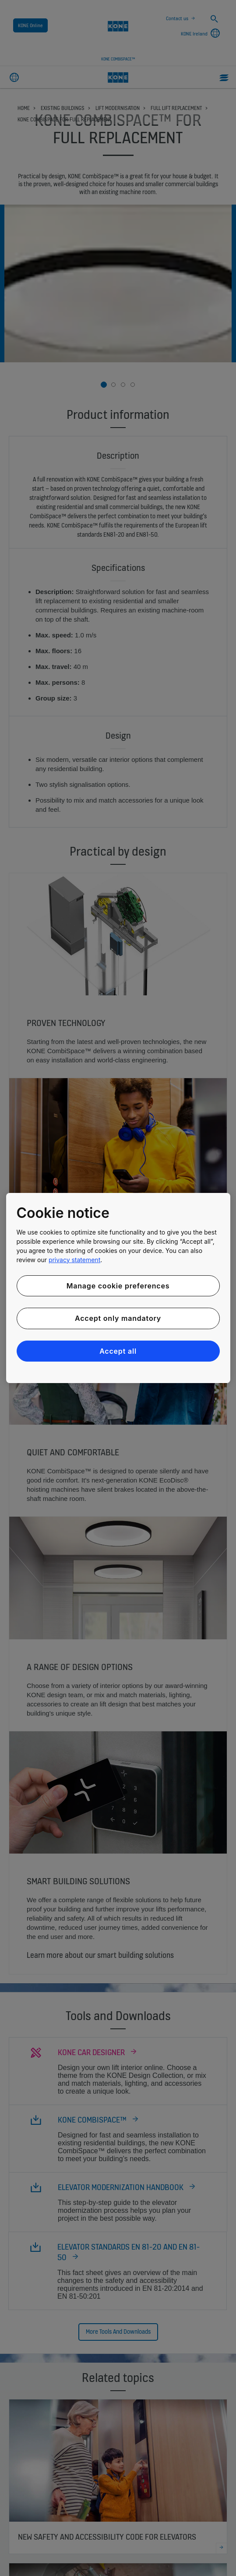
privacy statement (74, 1259)
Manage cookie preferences (118, 1285)
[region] (118, 1288)
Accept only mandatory (118, 1318)
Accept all (118, 1351)
